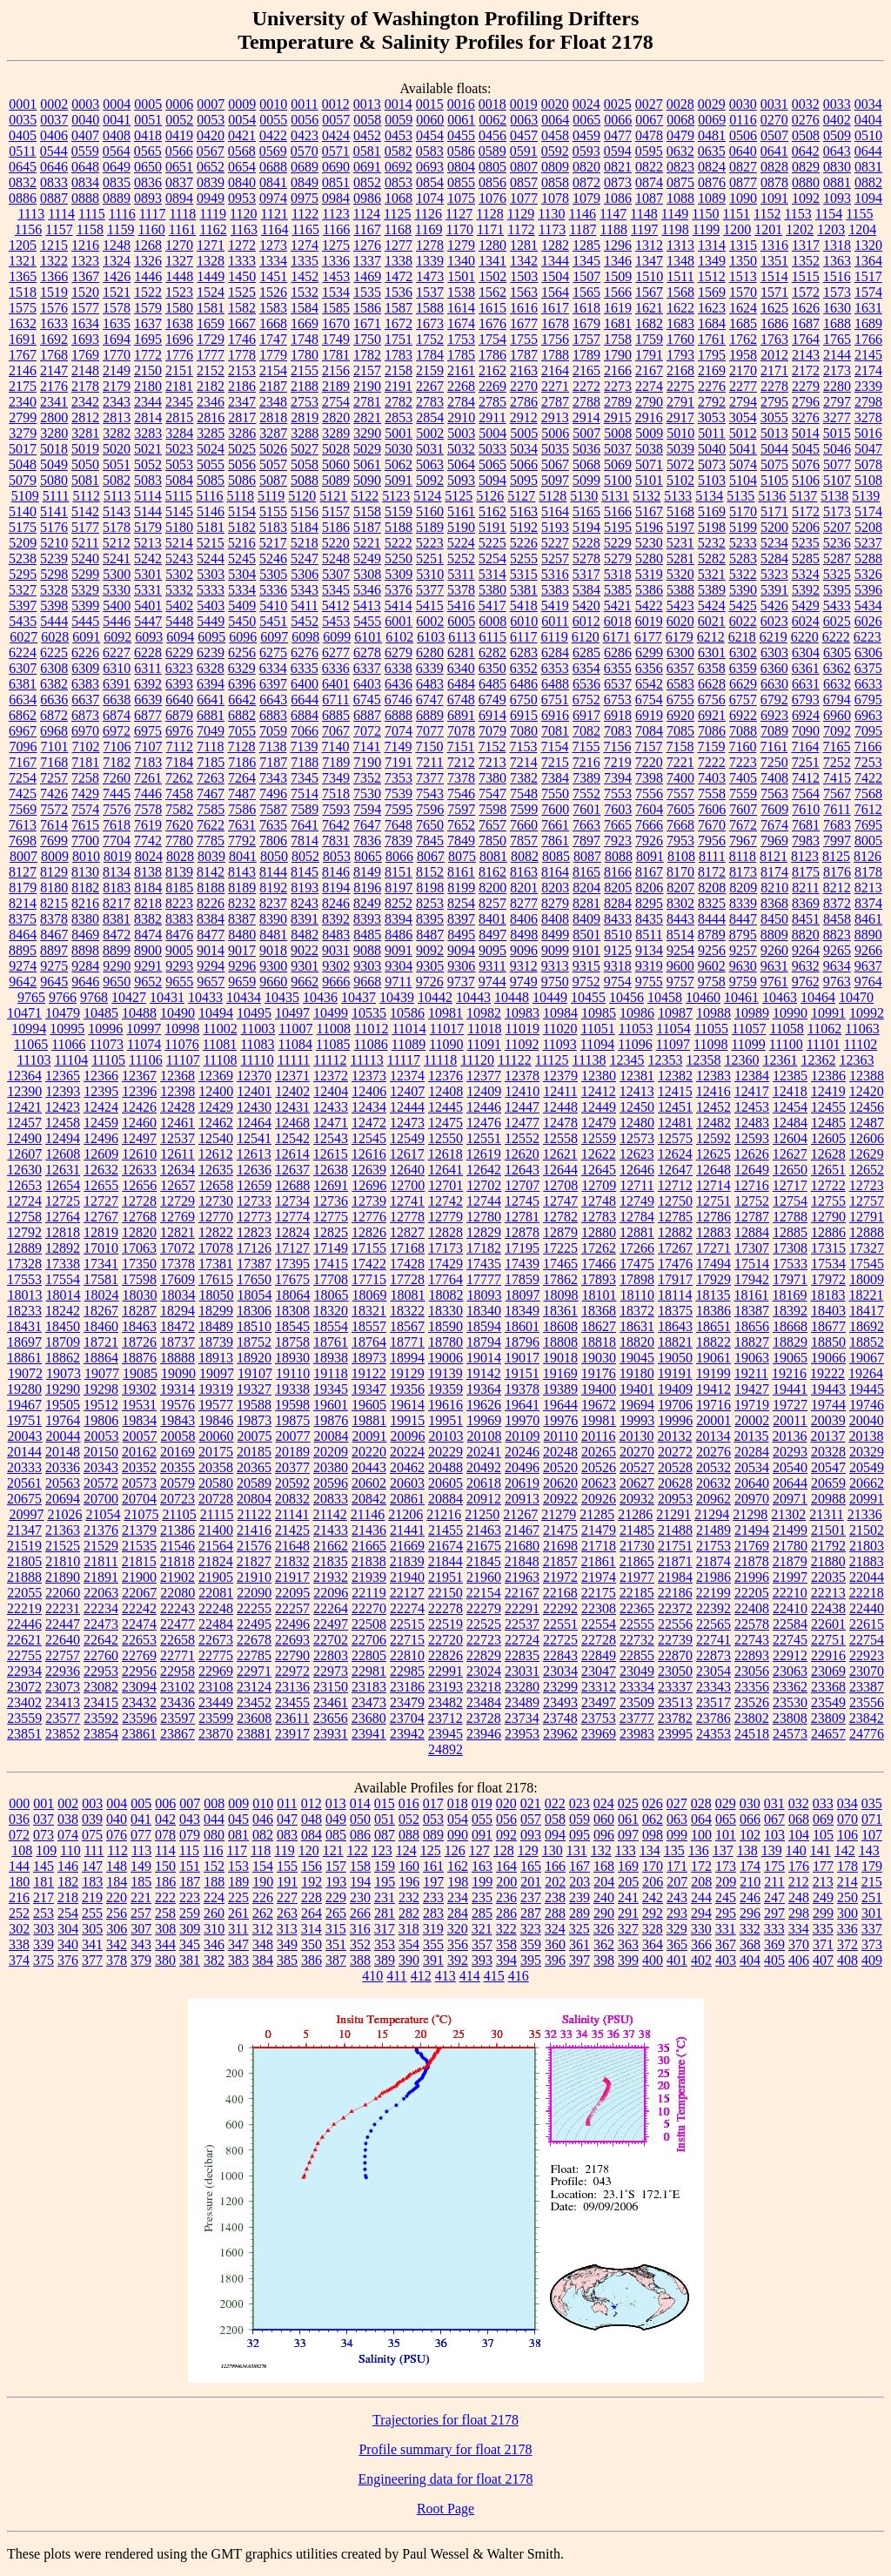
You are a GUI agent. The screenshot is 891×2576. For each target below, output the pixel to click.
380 (165, 1960)
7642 (336, 824)
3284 (179, 433)
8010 (86, 856)
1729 (210, 339)
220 (116, 1897)
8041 (243, 856)
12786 (713, 1216)
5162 (492, 511)
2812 (85, 417)
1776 (179, 354)
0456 (492, 135)
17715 (369, 1279)
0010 (273, 104)
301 (871, 1913)
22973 (330, 1671)
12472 (369, 1122)
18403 (828, 1310)
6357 (680, 668)
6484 (461, 683)
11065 (31, 1044)
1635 (117, 323)
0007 (210, 104)
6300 (680, 652)
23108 (215, 1686)
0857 (524, 182)
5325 (837, 574)
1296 (618, 245)
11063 (862, 1028)
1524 (210, 292)
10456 (626, 997)
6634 (23, 699)
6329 (242, 668)
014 (360, 1803)
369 (774, 1944)
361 (579, 1944)
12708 (560, 1185)
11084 (295, 1044)
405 (774, 1960)
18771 (407, 1342)
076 (116, 1834)
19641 (522, 1404)
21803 (866, 1545)
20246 (522, 1451)
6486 (524, 683)
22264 (330, 1608)
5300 (117, 574)
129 (528, 1850)
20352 (139, 1467)
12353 (664, 1060)
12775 (330, 1216)
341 (92, 1944)
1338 (398, 260)
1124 (366, 213)
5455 (367, 621)
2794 (743, 401)
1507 (586, 276)
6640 (179, 699)
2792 (712, 401)
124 (406, 1850)
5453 (336, 621)
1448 (179, 276)
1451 (273, 276)
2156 (336, 370)
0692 (398, 166)
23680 (369, 1718)
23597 (177, 1718)
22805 (369, 1655)
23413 (62, 1702)
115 (189, 1850)
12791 (866, 1216)
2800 (54, 417)
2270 (524, 386)
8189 (242, 887)
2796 (806, 401)
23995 (675, 1733)
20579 (177, 1483)
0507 (774, 135)
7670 (712, 824)
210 (750, 1881)
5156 (304, 511)
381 (189, 1960)
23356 (751, 1686)
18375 (675, 1310)
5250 (398, 558)
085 (335, 1834)
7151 (460, 746)
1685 (743, 323)
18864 (101, 1357)
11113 (367, 1060)
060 (603, 1819)
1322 (54, 260)
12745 (522, 1201)
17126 (254, 1248)
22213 (828, 1592)
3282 (117, 433)
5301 (148, 574)
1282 (555, 245)
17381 (215, 1263)
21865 (637, 1561)
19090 (178, 1373)
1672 (398, 323)
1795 (712, 354)
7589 (304, 809)
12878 (522, 1232)
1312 (649, 245)
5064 (461, 464)
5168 (680, 511)
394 (506, 1960)
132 (601, 1850)
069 (823, 1819)
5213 (148, 542)
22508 (369, 1624)
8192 (273, 887)
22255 (254, 1608)
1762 (743, 339)
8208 (712, 887)
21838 (369, 1561)
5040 (712, 448)
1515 (806, 276)
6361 (806, 668)
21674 (445, 1545)
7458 (179, 793)
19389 (560, 1389)
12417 (751, 1091)
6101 (368, 636)
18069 (369, 1295)
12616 (369, 1154)
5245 (242, 558)
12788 (790, 1216)
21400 (215, 1530)
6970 (85, 730)
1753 (461, 339)
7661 (555, 824)
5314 (492, 574)
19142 (483, 1373)
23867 (177, 1733)
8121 (773, 856)
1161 (182, 229)
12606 (866, 1138)
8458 (837, 918)
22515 (407, 1624)
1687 (806, 323)
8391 (304, 918)
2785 (492, 401)
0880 (806, 182)
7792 (242, 840)
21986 (713, 1577)
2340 (23, 401)
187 (189, 1881)
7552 (586, 793)
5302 (179, 574)
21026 (64, 1514)
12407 (407, 1091)
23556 (866, 1702)
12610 (139, 1154)
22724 (522, 1639)
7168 (54, 762)
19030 (598, 1357)
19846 (215, 1420)
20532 (713, 1467)
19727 (790, 1404)
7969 (774, 840)
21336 (864, 1514)
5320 (680, 574)
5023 (179, 448)
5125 (458, 495)
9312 (524, 965)
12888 (866, 1232)
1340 (461, 260)
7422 (868, 777)
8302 (680, 903)
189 (238, 1881)
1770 (117, 354)
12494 (62, 1138)
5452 (304, 621)
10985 (598, 1013)
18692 (866, 1326)
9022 (304, 950)
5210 (54, 542)
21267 (520, 1514)
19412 (713, 1389)
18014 (63, 1295)
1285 (586, 245)
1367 (85, 276)
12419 (828, 1091)
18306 (254, 1310)
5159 (398, 511)
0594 (618, 151)
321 (482, 1928)
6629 (743, 683)
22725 (560, 1639)
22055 (24, 1592)
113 (141, 1850)
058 (555, 1819)
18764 (369, 1342)
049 (335, 1819)
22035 (828, 1577)
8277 (524, 903)
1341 (492, 260)
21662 (330, 1545)
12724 (24, 1201)
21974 (598, 1577)
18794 (483, 1342)
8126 (867, 856)
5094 (492, 480)
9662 (304, 981)
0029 (712, 104)
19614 (407, 1404)
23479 (407, 1702)
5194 (586, 527)
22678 (254, 1639)
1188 (613, 229)
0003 (85, 104)
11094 (597, 1044)
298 (798, 1913)
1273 (273, 245)
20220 (369, 1451)
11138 (589, 1060)
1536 (398, 292)
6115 (492, 636)
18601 (522, 1326)
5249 (367, 558)
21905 (215, 1577)
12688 (292, 1185)
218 (67, 1897)
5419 (555, 605)
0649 (117, 166)
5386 (649, 589)
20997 (26, 1514)
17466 (598, 1263)
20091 (369, 1436)
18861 (24, 1357)
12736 (330, 1201)
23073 (62, 1686)
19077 (101, 1373)
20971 (790, 1498)
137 (723, 1850)
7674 (774, 824)
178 (847, 1866)
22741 (713, 1639)
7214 (524, 762)
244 (701, 1897)
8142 (210, 871)
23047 (598, 1671)
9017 (242, 950)
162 (457, 1866)
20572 (101, 1483)
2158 (398, 370)
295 (725, 1913)
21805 (24, 1561)
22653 (139, 1639)
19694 (637, 1404)
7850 (492, 840)
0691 (367, 166)
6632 (837, 683)
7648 (398, 824)
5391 (774, 589)
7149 (398, 746)
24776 (866, 1733)
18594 (483, 1326)
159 (384, 1866)
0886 (23, 198)
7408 (774, 777)
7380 (492, 777)
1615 (492, 307)
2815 (179, 417)
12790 (828, 1216)
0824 (712, 166)
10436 (320, 997)
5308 (367, 574)
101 (725, 1834)
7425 (23, 793)
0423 (304, 135)
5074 (743, 464)
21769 (751, 1545)
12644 (560, 1169)
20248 (560, 1451)
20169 (177, 1451)
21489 (713, 1530)
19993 (637, 1420)
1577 (85, 307)
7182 (117, 762)
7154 (554, 746)
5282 (712, 558)
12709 (598, 1185)
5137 (803, 495)
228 (311, 1897)
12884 (751, 1232)
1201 (768, 229)
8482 (304, 934)
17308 (790, 1248)
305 (92, 1928)
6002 (430, 621)
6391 (117, 683)
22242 (139, 1608)
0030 (743, 104)
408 (847, 1960)
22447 (62, 1624)
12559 (598, 1138)
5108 (868, 480)
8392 (336, 918)
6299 (649, 652)
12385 (790, 1075)
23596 (139, 1718)
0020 (555, 104)
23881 (254, 1733)
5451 (273, 621)
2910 (461, 417)
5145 (179, 511)
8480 (242, 934)
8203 (555, 887)
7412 (806, 777)
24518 (751, 1733)
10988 (713, 1013)
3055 (774, 417)
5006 (555, 433)
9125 (618, 950)
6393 (179, 683)
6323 (179, 668)
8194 (336, 887)
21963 (522, 1577)
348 (262, 1944)
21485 (637, 1530)
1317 (806, 245)
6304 (806, 652)
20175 (215, 1451)
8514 (680, 934)
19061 (713, 1357)
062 (652, 1819)
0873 (618, 182)
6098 (305, 636)
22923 (866, 1655)
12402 (292, 1091)
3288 (304, 433)
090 (457, 1834)
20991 (866, 1498)
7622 (210, 824)
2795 (774, 401)
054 (457, 1819)
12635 (215, 1169)
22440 (866, 1608)
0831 (868, 166)
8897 (54, 950)
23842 (866, 1718)
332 (750, 1928)
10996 (105, 1028)
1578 (117, 307)
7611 (836, 809)
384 (262, 1960)
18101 (599, 1295)
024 (603, 1803)
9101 (586, 950)
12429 (215, 1107)
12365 (62, 1075)
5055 (210, 464)
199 (482, 1881)
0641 (774, 151)
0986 (367, 198)
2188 (304, 386)
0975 (304, 198)
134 (650, 1850)
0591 (524, 151)
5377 (430, 589)
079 (189, 1834)
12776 (369, 1216)
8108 (681, 856)
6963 (868, 715)
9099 (555, 950)
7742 (148, 840)
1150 (705, 213)
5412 (336, 605)
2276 (712, 386)
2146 (23, 370)
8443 (680, 918)
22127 (407, 1592)
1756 (555, 339)
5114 (147, 495)
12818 (62, 1232)
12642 (483, 1169)
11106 (146, 1060)
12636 (254, 1169)
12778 (407, 1216)
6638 (117, 699)
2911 (492, 417)
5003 (461, 433)
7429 (85, 793)
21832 (292, 1561)
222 (165, 1897)
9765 (31, 997)
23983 (637, 1733)
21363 (62, 1530)
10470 (856, 997)
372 (847, 1944)
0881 (837, 182)
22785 (254, 1655)
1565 (586, 292)
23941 (369, 1733)
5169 (712, 511)
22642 (101, 1639)
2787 (555, 401)
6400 (304, 683)
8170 (680, 871)
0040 (85, 119)
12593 (751, 1138)
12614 (292, 1154)
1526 (273, 292)
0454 (430, 135)
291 (628, 1913)
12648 (713, 1169)
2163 (524, 370)
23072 (24, 1686)
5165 (586, 511)
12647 (675, 1169)
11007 (295, 1028)
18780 (445, 1342)
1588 (430, 307)
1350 (743, 260)
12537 (177, 1138)
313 (287, 1928)
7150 (429, 746)
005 (141, 1803)
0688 (273, 166)
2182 (210, 386)
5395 (837, 589)
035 (871, 1803)
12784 (637, 1216)
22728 (598, 1639)
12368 (177, 1075)
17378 (177, 1263)
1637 (148, 323)
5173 (837, 511)
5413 (367, 605)
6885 (336, 715)
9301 (304, 965)
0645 (23, 166)
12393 (62, 1091)
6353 (555, 668)
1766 (868, 339)
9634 (837, 965)
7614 (54, 824)
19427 (751, 1389)
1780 (304, 354)
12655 (101, 1185)
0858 (555, 182)
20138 (865, 1436)
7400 (680, 777)
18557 (369, 1326)
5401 (148, 605)
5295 (23, 574)
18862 (62, 1357)
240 (603, 1897)
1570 (743, 292)
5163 (524, 511)
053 (433, 1819)
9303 (367, 965)
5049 (54, 464)
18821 (675, 1342)
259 (189, 1913)
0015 (430, 104)
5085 (210, 480)
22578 (751, 1624)
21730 (637, 1545)
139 (771, 1850)
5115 (178, 495)
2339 (868, 386)
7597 (461, 809)
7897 (586, 840)
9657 (210, 981)
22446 (24, 1624)
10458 (664, 997)
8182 (85, 887)
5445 (85, 621)
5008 (618, 433)
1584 (304, 307)
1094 (868, 198)
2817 (242, 417)
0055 (273, 119)
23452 (254, 1702)
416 (518, 1975)
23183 (369, 1686)
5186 (336, 527)
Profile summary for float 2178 (445, 2449)
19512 (101, 1404)
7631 (242, 824)
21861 (598, 1561)
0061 (461, 119)
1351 (774, 260)
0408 (117, 135)
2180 (148, 386)
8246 (336, 903)
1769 (85, 354)
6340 (461, 668)
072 (19, 1834)
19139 (445, 1373)
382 (214, 1960)
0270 (774, 119)
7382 (524, 777)
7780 (179, 840)
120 (308, 1850)
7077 (430, 730)
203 (579, 1881)
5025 (242, 448)
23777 (637, 1718)
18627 (598, 1326)
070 (847, 1819)
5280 (649, 558)
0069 (712, 119)
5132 (646, 495)
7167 (23, 762)
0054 (242, 119)
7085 (680, 730)
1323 (85, 260)
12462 (215, 1122)
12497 (139, 1138)
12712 (675, 1185)
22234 (101, 1608)
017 (433, 1803)
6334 (273, 668)
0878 (774, 182)
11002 (220, 1028)
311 (238, 1928)
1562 (492, 292)
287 (530, 1913)
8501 (586, 934)
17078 (215, 1248)
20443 (369, 1467)
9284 (85, 965)
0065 (586, 119)
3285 (210, 433)
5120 (302, 495)
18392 (790, 1310)
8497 (492, 934)
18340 (483, 1310)
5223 (430, 542)
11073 (107, 1044)
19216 (789, 1373)
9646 (85, 981)
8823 (837, 934)
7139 (304, 746)
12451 (675, 1107)
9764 (868, 981)
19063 (751, 1357)
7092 (837, 730)
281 (384, 1913)
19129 (407, 1373)
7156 (617, 746)
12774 (292, 1216)
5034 (524, 448)
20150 (101, 1451)
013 (335, 1803)
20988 (828, 1498)
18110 (637, 1295)
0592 (555, 151)
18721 (101, 1342)
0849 (304, 182)
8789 (712, 934)
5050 (85, 464)
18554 (330, 1326)
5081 (85, 480)
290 (603, 1913)
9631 (774, 965)
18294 (177, 1310)
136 (698, 1850)
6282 (492, 652)
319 (433, 1928)
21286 (635, 1514)
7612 (868, 809)
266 (360, 1913)
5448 (179, 621)
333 (774, 1928)
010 (262, 1803)
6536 (586, 683)
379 (141, 1960)
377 (92, 1960)
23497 (598, 1702)
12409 (483, 1091)
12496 (101, 1138)
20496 (522, 1467)
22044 (866, 1577)
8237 (273, 903)
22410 (790, 1608)
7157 (648, 746)
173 (725, 1866)
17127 (292, 1248)
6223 (867, 636)
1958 (743, 354)
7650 (430, 824)
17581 (101, 1279)
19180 (637, 1373)
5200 (774, 527)
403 (725, 1960)
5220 (336, 542)
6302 (743, 652)
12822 (215, 1232)
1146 (582, 213)
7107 (149, 746)
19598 (292, 1404)
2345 (179, 401)
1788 (555, 354)
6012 (586, 621)
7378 (461, 777)
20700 (101, 1498)
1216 (85, 245)
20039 (828, 1420)
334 (798, 1928)
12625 (713, 1154)
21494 (751, 1530)
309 (189, 1928)
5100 (618, 480)
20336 (62, 1467)
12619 (483, 1154)
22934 (24, 1671)
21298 (750, 1514)
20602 (369, 1483)
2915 (618, 417)
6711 (335, 699)
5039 (680, 448)
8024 (149, 856)
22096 (330, 1592)
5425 (743, 605)
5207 (837, 527)
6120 (586, 636)
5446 (117, 621)
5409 (242, 605)
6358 (712, 668)
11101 (824, 1044)
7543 (430, 793)
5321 (712, 574)
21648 (292, 1545)
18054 (255, 1295)
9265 (837, 950)
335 (823, 1928)
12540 (215, 1138)
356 (457, 1944)
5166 (618, 511)
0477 (618, 135)
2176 (54, 386)
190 (262, 1881)
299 (823, 1913)
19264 (865, 1373)
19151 (522, 1373)
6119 (553, 636)
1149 (674, 213)
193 (335, 1881)
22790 (292, 1655)
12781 (522, 1216)
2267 (430, 386)
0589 (492, 151)
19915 (407, 1420)
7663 (586, 824)
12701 (445, 1185)
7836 (367, 840)
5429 (806, 605)
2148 (85, 370)
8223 (179, 903)
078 (165, 1834)
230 (360, 1897)
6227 (117, 652)
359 (530, 1944)
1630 (837, 307)
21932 (330, 1577)
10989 (751, 1013)
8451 (806, 918)
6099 (337, 636)
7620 (179, 824)
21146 (368, 1514)
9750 (555, 981)
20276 (713, 1451)
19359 (445, 1389)
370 (798, 1944)
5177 (85, 527)
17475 (637, 1263)
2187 (273, 386)
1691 (23, 339)
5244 (210, 558)
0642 (806, 151)
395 (530, 1960)
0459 (586, 135)
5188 (398, 527)
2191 (398, 386)
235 (482, 1897)
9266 (868, 950)
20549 (866, 1467)
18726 (139, 1342)
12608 (62, 1154)
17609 (177, 1279)
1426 (117, 276)
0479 (680, 135)
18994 (407, 1357)
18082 (446, 1295)
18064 (293, 1295)
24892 (445, 1749)
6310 (117, 668)
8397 (461, 918)
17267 (675, 1248)
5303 (210, 574)
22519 (445, 1624)
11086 (370, 1044)
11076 (181, 1044)
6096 (243, 636)
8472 (117, 934)
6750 (524, 699)
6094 (180, 636)
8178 (868, 871)
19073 (63, 1373)
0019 (524, 104)
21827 (254, 1561)
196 (409, 1881)
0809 (555, 166)
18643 (675, 1326)
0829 (806, 166)
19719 (751, 1404)
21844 (445, 1561)
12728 (139, 1201)
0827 (743, 166)
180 (19, 1881)
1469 (367, 276)
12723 (866, 1185)
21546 (177, 1545)
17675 (292, 1279)
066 (750, 1819)
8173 (743, 871)
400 (652, 1960)
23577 (62, 1718)
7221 (680, 762)
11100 (786, 1044)
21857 (560, 1561)
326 (603, 1928)
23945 (445, 1733)
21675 (483, 1545)
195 (384, 1881)
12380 (598, 1075)
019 (482, 1803)
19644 (560, 1404)
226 (262, 1897)
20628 (675, 1483)
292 (652, 1913)
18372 (637, 1310)
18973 (369, 1357)
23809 (828, 1718)
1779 (273, 354)
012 (311, 1803)
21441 (407, 1530)
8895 (23, 950)
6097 (274, 636)
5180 (179, 527)
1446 (148, 276)
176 (798, 1866)
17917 (675, 1279)
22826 (445, 1655)
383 (238, 1960)
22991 (445, 1671)
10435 (282, 997)
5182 (242, 527)
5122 (365, 495)
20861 (407, 1498)
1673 (430, 323)
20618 (483, 1483)
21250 (482, 1514)
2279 (806, 386)
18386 (713, 1310)
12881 (637, 1232)
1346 (618, 260)
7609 (774, 809)
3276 (806, 417)
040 (116, 1819)
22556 (675, 1624)
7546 (461, 793)
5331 (148, 589)
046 (262, 1819)
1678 (555, 323)
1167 (366, 229)
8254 (461, 903)
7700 (85, 840)
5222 (398, 542)
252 (19, 1913)
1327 (179, 260)
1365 (23, 276)
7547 (492, 793)
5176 (54, 527)
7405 (743, 777)
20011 (790, 1420)
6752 (586, 699)
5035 (555, 448)
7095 (868, 730)
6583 (680, 683)
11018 (484, 1028)
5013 (774, 433)
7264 (242, 777)
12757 (866, 1201)
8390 (273, 918)
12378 (522, 1075)
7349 (336, 777)
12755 (828, 1201)
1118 (182, 213)
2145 (868, 354)
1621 (649, 307)
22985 (407, 1671)
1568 (680, 292)
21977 (637, 1577)
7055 (242, 730)
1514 (774, 276)
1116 (122, 213)
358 (506, 1944)
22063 (101, 1592)
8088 (619, 856)
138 (747, 1850)
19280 (24, 1389)
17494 (713, 1263)
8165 (586, 871)
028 (701, 1803)
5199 (743, 527)
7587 (273, 809)
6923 (774, 715)
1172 (520, 229)
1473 (430, 276)
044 (214, 1819)
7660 (524, 824)
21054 (102, 1514)
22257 (292, 1608)
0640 (743, 151)
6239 (210, 652)
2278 (774, 386)
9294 (210, 965)
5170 (743, 511)
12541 (254, 1138)
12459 (101, 1122)
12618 (445, 1154)
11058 (786, 1028)
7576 (117, 809)
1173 (552, 229)
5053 (179, 464)
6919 (649, 715)
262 (262, 1913)
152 (214, 1866)
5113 (117, 495)
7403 (712, 777)
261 (238, 1913)
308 (165, 1928)
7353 (398, 777)
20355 (177, 1467)
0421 (242, 135)
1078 (555, 198)
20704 (139, 1498)
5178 (117, 527)
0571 (336, 151)
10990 (790, 1013)
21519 (24, 1545)
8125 (836, 856)
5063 (430, 464)
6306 (868, 652)
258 (165, 1913)
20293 (790, 1451)
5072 (680, 464)
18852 (866, 1342)
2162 (492, 370)
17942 (751, 1279)
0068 (680, 119)
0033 (837, 104)
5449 (210, 621)
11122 (515, 1060)
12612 (215, 1154)
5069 (618, 464)
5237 (868, 542)
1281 (524, 245)
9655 (179, 981)
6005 (461, 621)
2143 (806, 354)
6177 (648, 636)
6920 (680, 715)
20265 (598, 1451)
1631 (868, 307)
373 (871, 1944)
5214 (179, 542)
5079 (23, 480)
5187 (367, 527)
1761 (712, 339)
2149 (117, 370)
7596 (430, 809)
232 (409, 1897)
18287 (139, 1310)
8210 (774, 887)
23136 (292, 1686)
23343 (713, 1686)
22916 (828, 1655)
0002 (54, 104)
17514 (751, 1263)
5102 (680, 480)
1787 (524, 354)
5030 (398, 448)
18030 (140, 1295)
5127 (521, 495)
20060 (216, 1436)
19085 (140, 1373)
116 (213, 1850)
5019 (85, 448)
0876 (712, 182)
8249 (367, 903)
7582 (179, 809)
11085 (333, 1044)
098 (652, 1834)
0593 (586, 151)
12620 (522, 1154)
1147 (613, 213)
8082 (525, 856)
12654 (62, 1185)
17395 (292, 1263)
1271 (210, 245)
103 (774, 1834)
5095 (524, 480)
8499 (555, 934)
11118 (440, 1060)
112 (117, 1850)
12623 (637, 1154)
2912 (524, 417)
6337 (367, 668)
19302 (139, 1389)
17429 (445, 1263)
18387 (751, 1310)
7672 (743, 824)
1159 (120, 229)
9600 (680, 965)
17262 (598, 1248)
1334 (273, 260)
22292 (560, 1608)
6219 (773, 636)
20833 (330, 1498)
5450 (242, 621)
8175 (806, 871)
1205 (23, 245)
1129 (520, 213)
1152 (767, 213)
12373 (369, 1075)
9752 (586, 981)
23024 (483, 1671)
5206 (806, 527)
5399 (85, 605)
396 (555, 1960)
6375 (868, 668)
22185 (637, 1592)
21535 (139, 1545)
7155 (586, 746)
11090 (446, 1044)
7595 (398, 809)
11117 (403, 1060)
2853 (398, 417)
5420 (586, 605)
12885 (790, 1232)
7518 (336, 793)
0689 (304, 166)
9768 (94, 997)
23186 (407, 1686)
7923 (618, 840)
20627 (637, 1483)
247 (774, 1897)
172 (701, 1866)
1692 (54, 339)
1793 (680, 354)
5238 (23, 558)
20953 (675, 1498)
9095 (492, 950)
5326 (868, 574)
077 (141, 1834)
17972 (828, 1279)
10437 (358, 997)
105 (823, 1834)
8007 (23, 856)
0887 (54, 198)
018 (457, 1803)
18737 (177, 1342)
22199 (713, 1592)
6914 (492, 715)
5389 (712, 589)
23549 (828, 1702)
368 (750, 1944)
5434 (868, 605)
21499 (790, 1530)
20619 (522, 1483)
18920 (254, 1357)
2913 (555, 417)
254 (67, 1913)
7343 (273, 777)
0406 (54, 135)
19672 (598, 1404)
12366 (101, 1075)
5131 (615, 495)
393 (482, 1960)
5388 (680, 589)
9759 (743, 981)
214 (847, 1881)
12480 (637, 1122)
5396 (868, 589)
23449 (215, 1702)
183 (92, 1881)
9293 (179, 965)
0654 (242, 166)
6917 (586, 715)
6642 (242, 699)
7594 (367, 809)
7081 (555, 730)
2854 (430, 417)
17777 (483, 1279)
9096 (524, 950)
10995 (67, 1028)
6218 (742, 636)
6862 (23, 715)
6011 (554, 621)
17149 (330, 1248)
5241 (117, 558)
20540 (790, 1467)
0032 (806, 104)
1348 (680, 260)
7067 (336, 730)
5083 (148, 480)
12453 (751, 1107)
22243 (177, 1608)
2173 (837, 370)
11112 (329, 1060)
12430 (254, 1107)
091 (482, 1834)
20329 (866, 1451)
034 (847, 1803)
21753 (713, 1545)
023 (579, 1803)
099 (677, 1834)
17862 (560, 1279)
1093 (837, 198)
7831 (336, 840)
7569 (23, 809)
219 (92, 1897)
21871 (675, 1561)
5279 (618, 558)
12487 (866, 1122)
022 (555, 1803)
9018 (273, 950)
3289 (336, 433)
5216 (242, 542)
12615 (330, 1154)
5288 (868, 558)
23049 (637, 1671)
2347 (242, 401)
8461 (868, 918)
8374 (868, 903)
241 (628, 1897)
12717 (790, 1185)
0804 (461, 166)
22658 (177, 1639)
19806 (101, 1420)
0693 (430, 166)
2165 (586, 370)
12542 (292, 1138)
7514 (304, 793)
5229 (618, 542)
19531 (139, 1404)
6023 (774, 621)
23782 (675, 1718)
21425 (292, 1530)
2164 (555, 370)
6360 (774, 668)
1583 (273, 307)
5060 (336, 464)
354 (409, 1944)
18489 (215, 1326)
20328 (828, 1451)
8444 (712, 918)
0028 (680, 104)
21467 (522, 1530)
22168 (560, 1592)
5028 (336, 448)
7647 (367, 824)
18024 (101, 1295)
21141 (292, 1514)
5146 (210, 511)
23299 (560, 1686)
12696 (369, 1185)
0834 (85, 182)
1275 (336, 245)
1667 (242, 323)
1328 (210, 260)
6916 (555, 715)
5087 (273, 480)
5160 (430, 511)
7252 (837, 762)
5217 (273, 542)
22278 (445, 1608)
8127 (23, 871)
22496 (292, 1624)
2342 (85, 401)
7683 (837, 824)
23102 (177, 1686)
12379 (560, 1075)
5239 (54, 558)
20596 (330, 1483)
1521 (117, 292)
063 (677, 1819)
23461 (330, 1702)
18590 (445, 1326)
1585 (336, 307)
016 (409, 1803)
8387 (242, 918)
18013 (25, 1295)
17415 (330, 1263)
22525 (483, 1624)
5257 (555, 558)
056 (506, 1819)
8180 (54, 887)
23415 (101, 1702)
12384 (751, 1075)
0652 (210, 166)
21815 (139, 1561)
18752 (254, 1342)
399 (628, 1960)
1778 (242, 354)
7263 (210, 777)
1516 (837, 276)
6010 (524, 621)
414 (469, 1975)
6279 (398, 652)
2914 (586, 417)
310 (214, 1928)
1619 (618, 307)
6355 (618, 668)
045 (238, 1819)
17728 (407, 1279)
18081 (408, 1295)
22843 (560, 1655)
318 (409, 1928)
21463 (483, 1530)
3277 (837, 417)
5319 (649, 574)
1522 (148, 292)
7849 (461, 840)
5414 (398, 605)
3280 (54, 433)
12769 (177, 1216)
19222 (827, 1373)
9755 (649, 981)
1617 (555, 307)
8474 (148, 934)
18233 (24, 1310)
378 (116, 1960)
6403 (367, 683)
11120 (477, 1060)
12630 (24, 1169)
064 (701, 1819)
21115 (217, 1514)
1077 (524, 198)
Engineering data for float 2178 (445, 2479)
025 (628, 1803)
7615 (85, 824)
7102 (86, 746)
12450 (637, 1107)
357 (482, 1944)
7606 (712, 809)
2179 (117, 386)
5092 (430, 480)
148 (116, 1866)
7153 (523, 746)
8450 (774, 918)
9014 (210, 950)
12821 (177, 1232)
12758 (24, 1216)
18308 (292, 1310)
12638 (330, 1169)
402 (701, 1960)
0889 (117, 198)
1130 (551, 213)
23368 (828, 1686)
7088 (743, 730)
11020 (560, 1028)
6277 (336, 652)
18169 (789, 1295)
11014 (408, 1028)
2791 (680, 401)
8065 (368, 856)
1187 (582, 229)
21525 (62, 1545)
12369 (215, 1075)
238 (555, 1897)
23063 (790, 1671)
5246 (273, 558)
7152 (492, 746)
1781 (336, 354)
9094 (461, 950)
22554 (598, 1624)
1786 (492, 354)
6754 (649, 699)
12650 (790, 1169)
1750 (367, 339)
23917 (292, 1733)
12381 (637, 1075)
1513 (743, 276)
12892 (62, 1248)
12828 (445, 1232)
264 (311, 1913)
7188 (304, 762)
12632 (101, 1169)
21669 (407, 1545)
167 (579, 1866)
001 (43, 1803)
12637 (292, 1169)
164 (506, 1866)
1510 (649, 276)
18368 (598, 1310)
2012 (774, 354)
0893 (148, 198)
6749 (492, 699)
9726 (430, 981)
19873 (254, 1420)
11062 (824, 1028)
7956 (712, 840)
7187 (273, 762)
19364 (483, 1389)
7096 (23, 746)
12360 (741, 1060)
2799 (23, 417)
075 (92, 1834)
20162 (139, 1451)
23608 (254, 1718)
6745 (367, 699)
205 (628, 1881)
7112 (179, 746)
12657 (177, 1185)
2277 (743, 386)
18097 (523, 1295)
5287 (837, 558)
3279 (23, 433)
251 (871, 1897)
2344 (148, 401)
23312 (598, 1686)
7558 (712, 793)
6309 (85, 668)
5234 (774, 542)
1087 (649, 198)
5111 (56, 495)
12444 (407, 1107)
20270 (637, 1451)
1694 (117, 339)
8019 (117, 856)
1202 (800, 229)
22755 (24, 1655)
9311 (492, 965)
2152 (210, 370)
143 (869, 1850)
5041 (743, 448)
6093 (149, 636)
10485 (101, 1013)
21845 (483, 1561)
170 (652, 1866)
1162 (212, 229)
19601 (330, 1404)
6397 (273, 683)
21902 (177, 1577)
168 (603, 1866)
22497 (330, 1624)
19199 (713, 1373)
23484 (483, 1702)
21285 (596, 1514)
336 (847, 1928)
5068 (586, 464)
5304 (242, 574)
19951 (445, 1420)
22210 (790, 1592)
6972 (117, 730)
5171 (774, 511)
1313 (680, 245)
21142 (329, 1514)
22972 (292, 1671)
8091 (650, 856)
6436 (398, 683)
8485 (367, 934)
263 (287, 1913)
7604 (649, 809)
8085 (556, 856)
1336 (336, 260)
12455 (828, 1107)
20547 (828, 1467)
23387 (866, 1686)
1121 (273, 213)
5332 (179, 589)
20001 (713, 1420)
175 (774, 1866)
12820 (139, 1232)
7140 (335, 746)
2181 (179, 386)
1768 (54, 354)
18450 (62, 1326)
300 (847, 1913)
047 (287, 1819)
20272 (675, 1451)
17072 (177, 1248)
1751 (398, 339)
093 (530, 1834)
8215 (54, 903)
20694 (62, 1498)
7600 (555, 809)
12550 (445, 1138)
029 (725, 1803)
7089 (774, 730)
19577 (215, 1404)
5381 (524, 589)
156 (311, 1866)
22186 (675, 1592)
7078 (461, 730)
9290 (117, 965)
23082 (101, 1686)
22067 (139, 1592)
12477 (522, 1122)
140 (796, 1850)
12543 (330, 1138)
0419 (179, 135)
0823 (680, 166)
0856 (492, 182)
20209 (330, 1451)
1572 (806, 292)
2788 (586, 401)
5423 (680, 605)
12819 (101, 1232)
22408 (751, 1608)
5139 (866, 495)
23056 (751, 1671)
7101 (55, 746)
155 (287, 1866)
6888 (398, 715)
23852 (62, 1733)
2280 (837, 386)
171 (677, 1866)
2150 (148, 370)
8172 (712, 871)
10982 (483, 1013)
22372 (675, 1608)
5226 (524, 542)
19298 (101, 1389)
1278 (430, 245)
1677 (524, 323)
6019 (649, 621)
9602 (712, 965)
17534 (828, 1263)
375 (43, 1960)
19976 (560, 1420)
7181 (85, 762)
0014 (398, 104)
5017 (23, 448)
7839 (398, 840)
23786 (713, 1718)
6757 (743, 699)
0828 (774, 166)
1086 (618, 198)
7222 (712, 762)
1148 (643, 213)
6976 (179, 730)
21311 (826, 1514)
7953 (680, 840)
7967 (743, 840)
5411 (304, 605)
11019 (522, 1028)
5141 (54, 511)
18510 (254, 1326)
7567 (837, 793)
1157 (58, 229)
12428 (177, 1107)
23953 (522, 1733)
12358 (703, 1060)
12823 (254, 1232)
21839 (407, 1561)
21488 (675, 1530)
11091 (484, 1044)
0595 (649, 151)
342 (116, 1944)
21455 (445, 1530)
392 (457, 1960)
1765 (837, 339)
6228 (148, 652)
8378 (54, 918)
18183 (827, 1295)
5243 (179, 558)
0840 (242, 182)
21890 (62, 1577)
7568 (868, 793)
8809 (774, 934)
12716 (751, 1185)
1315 (743, 245)
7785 (210, 840)
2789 (618, 401)
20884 (445, 1498)
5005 (524, 433)
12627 (790, 1154)
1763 (774, 339)
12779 (445, 1216)
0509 (837, 135)
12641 (445, 1169)
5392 (806, 589)
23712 (445, 1718)
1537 (430, 292)
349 (287, 1944)
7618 (117, 824)
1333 (242, 260)
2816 (210, 417)
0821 (618, 166)
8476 (179, 934)
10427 (128, 997)
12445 (445, 1107)
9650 (117, 981)
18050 (216, 1295)
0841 (273, 182)
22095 (292, 1592)
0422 (273, 135)
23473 (369, 1702)
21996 (751, 1577)
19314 (177, 1389)
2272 (586, 386)
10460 (703, 997)
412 (421, 1975)
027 (677, 1803)
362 (603, 1944)
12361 (779, 1060)
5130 (584, 495)
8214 (23, 903)
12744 (483, 1201)
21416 (254, 1530)
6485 (492, 683)
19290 (62, 1389)
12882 (675, 1232)
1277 (398, 245)
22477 (177, 1624)
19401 (637, 1389)
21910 (254, 1577)
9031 (336, 950)
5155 (273, 511)
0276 (806, 119)
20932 (637, 1498)
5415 (430, 605)
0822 (649, 166)
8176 (837, 871)
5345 (336, 589)
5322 (743, 574)
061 (628, 1819)
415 (494, 1975)
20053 (101, 1436)
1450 (242, 276)
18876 (139, 1357)
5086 (242, 480)
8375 (23, 918)
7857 (524, 840)
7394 (618, 777)
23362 (790, 1686)
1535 (367, 292)
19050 (675, 1357)
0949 (210, 198)
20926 (598, 1498)
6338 (398, 668)
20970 (751, 1498)
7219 (618, 762)
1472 (398, 276)
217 (43, 1897)
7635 (273, 824)
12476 (483, 1122)
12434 (369, 1107)
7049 (210, 730)
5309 (398, 574)
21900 (139, 1577)
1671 (367, 323)
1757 (586, 339)
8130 (85, 871)
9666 (336, 981)
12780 (483, 1216)
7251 (806, 762)
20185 (254, 1451)
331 (725, 1928)
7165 (836, 746)
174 (750, 1866)
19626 (483, 1404)
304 (67, 1928)
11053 (636, 1028)
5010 (680, 433)
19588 (254, 1404)
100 (701, 1834)
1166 (336, 229)
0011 (304, 104)
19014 (483, 1357)
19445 (866, 1389)
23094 (139, 1686)
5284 (774, 558)
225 (238, 1897)
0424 (336, 135)
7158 (679, 746)
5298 (54, 574)
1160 (150, 229)
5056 (242, 464)
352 (360, 1944)
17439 (522, 1263)
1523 (179, 292)
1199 (706, 229)
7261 (148, 777)
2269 (492, 386)
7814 (304, 840)
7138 (272, 746)
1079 (586, 198)
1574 (868, 292)
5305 (273, 574)
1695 (148, 339)
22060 (62, 1592)
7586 (242, 809)
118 (261, 1850)
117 (237, 1850)
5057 (273, 464)
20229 (445, 1451)
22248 (215, 1608)
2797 (837, 401)
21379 (139, 1530)
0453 (398, 135)
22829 (483, 1655)
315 (335, 1928)
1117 (152, 213)
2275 (680, 386)
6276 (304, 652)
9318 (618, 965)
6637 (85, 699)
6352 (524, 668)
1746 (242, 339)
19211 (751, 1373)
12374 (407, 1075)
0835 (117, 182)
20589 (254, 1483)
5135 (740, 495)
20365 (254, 1467)
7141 (366, 746)
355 (433, 1944)
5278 (586, 558)
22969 (215, 1671)
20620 (560, 1483)
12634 (177, 1169)
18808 (560, 1342)
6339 (430, 668)
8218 (148, 903)
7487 (242, 793)
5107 (837, 480)
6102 (399, 636)
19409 (675, 1389)
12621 (560, 1154)
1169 (428, 229)
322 (506, 1928)
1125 (397, 213)
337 (871, 1928)
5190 (461, 527)
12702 (483, 1185)
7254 (23, 777)
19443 (828, 1389)
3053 (712, 417)
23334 (637, 1686)
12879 (560, 1232)
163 (482, 1866)
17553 (24, 1279)
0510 (868, 135)
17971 (790, 1279)
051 (384, 1819)
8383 (179, 918)
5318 (618, 574)
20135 (751, 1436)
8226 (210, 903)
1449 (210, 276)
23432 (139, 1702)
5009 (649, 433)
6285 (586, 652)
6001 (398, 621)
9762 (806, 981)
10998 (181, 1028)
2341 (54, 401)
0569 (273, 151)
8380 (85, 918)
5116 (209, 495)
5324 (806, 574)
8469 (85, 934)
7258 (85, 777)
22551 (560, 1624)
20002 (751, 1420)
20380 (330, 1467)
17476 (675, 1263)
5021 (148, 448)
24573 (790, 1733)
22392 (713, 1608)
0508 (806, 135)
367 (725, 1944)
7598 (492, 809)
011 (287, 1803)
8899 (117, 950)
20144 (24, 1451)
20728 (215, 1498)
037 (43, 1819)
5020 (117, 448)
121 (333, 1850)
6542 (649, 683)
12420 (866, 1091)
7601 (586, 809)
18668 (790, 1326)
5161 (461, 511)
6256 (242, 652)
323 (530, 1928)
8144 (273, 871)
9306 (461, 965)
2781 (367, 401)
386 (311, 1960)
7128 (241, 746)
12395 (101, 1091)
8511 (648, 934)
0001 (23, 104)
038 (67, 1819)
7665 (618, 824)
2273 (618, 386)
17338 (62, 1263)
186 (165, 1881)
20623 (598, 1483)
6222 (836, 636)
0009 (242, 104)
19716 (713, 1404)
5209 (23, 542)
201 (530, 1881)
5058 (304, 464)
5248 (336, 558)
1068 (398, 198)
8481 (273, 934)
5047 (868, 448)
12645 (598, 1169)
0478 (649, 135)
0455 (461, 135)
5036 (586, 448)
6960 (837, 715)
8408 (555, 918)
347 (238, 1944)
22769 (139, 1655)
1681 (618, 323)
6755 (680, 699)
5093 (461, 480)
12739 (369, 1201)
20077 (293, 1436)
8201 (524, 887)
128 (503, 1850)
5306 (304, 574)
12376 (445, 1075)
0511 (22, 151)
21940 (407, 1577)
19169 (560, 1373)
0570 (304, 151)
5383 (555, 589)
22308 (598, 1608)
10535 (369, 1013)
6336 (336, 668)
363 (628, 1944)
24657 (828, 1733)
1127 (459, 213)
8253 (430, 903)
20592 (292, 1483)
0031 (774, 104)
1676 (492, 323)
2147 (54, 370)
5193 (555, 527)
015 (384, 1803)
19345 (330, 1389)
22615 (866, 1624)
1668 (273, 323)
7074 (398, 730)
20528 (675, 1467)
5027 (304, 448)
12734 (292, 1201)
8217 (117, 903)
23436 (177, 1702)
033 (823, 1803)
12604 (790, 1138)
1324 (117, 260)
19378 (522, 1389)
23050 (675, 1671)
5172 (806, 511)
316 (360, 1928)
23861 (139, 1733)
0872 (586, 182)
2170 (743, 370)
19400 (598, 1389)
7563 (774, 793)
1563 (524, 292)
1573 (837, 292)
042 (165, 1819)
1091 (774, 198)
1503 (524, 276)
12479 (598, 1122)
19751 (24, 1420)
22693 (292, 1639)
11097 (673, 1044)
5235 (806, 542)
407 (823, 1960)
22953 (101, 1671)
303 (43, 1928)
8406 (524, 918)
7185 (210, 762)
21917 (292, 1577)
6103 (431, 636)
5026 (273, 448)
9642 (23, 981)
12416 (713, 1091)
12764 (62, 1216)
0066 (618, 119)
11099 (748, 1044)
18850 (828, 1342)
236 (506, 1897)
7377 (430, 777)
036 (19, 1819)
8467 (54, 934)
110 (70, 1850)
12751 (713, 1201)
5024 (210, 448)
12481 (675, 1122)
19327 (254, 1389)
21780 (790, 1545)
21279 (558, 1514)
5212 (117, 542)
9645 (54, 981)
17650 (254, 1279)
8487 (430, 934)
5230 (649, 542)
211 (774, 1881)
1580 (179, 307)
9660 (273, 981)
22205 (751, 1592)
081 (238, 1834)
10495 (254, 1013)
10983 (522, 1013)
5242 (148, 558)
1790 (618, 354)
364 (652, 1944)
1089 (712, 198)
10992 (866, 1013)
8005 (868, 840)
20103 (446, 1436)
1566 (618, 292)
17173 (445, 1248)
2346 (210, 401)
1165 (304, 229)
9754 (618, 981)
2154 (273, 370)
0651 (179, 166)
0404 (868, 119)
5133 (678, 495)
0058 (367, 119)
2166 (618, 370)
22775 (215, 1655)
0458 (555, 135)
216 (19, 1897)
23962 (560, 1733)
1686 (774, 323)
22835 (522, 1655)
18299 (215, 1310)
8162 (492, 871)
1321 (23, 260)
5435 (23, 621)
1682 (649, 323)
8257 (492, 903)
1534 (336, 292)
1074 (430, 198)
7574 (85, 809)
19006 (445, 1357)
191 (287, 1881)
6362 (837, 668)
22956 (139, 1671)
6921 (712, 715)
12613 (254, 1154)
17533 (790, 1263)
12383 (713, 1075)
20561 (24, 1483)
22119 (368, 1592)
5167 (649, 511)
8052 (305, 856)
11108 (221, 1060)
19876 (330, 1420)
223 (189, 1897)
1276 (367, 245)
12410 (522, 1091)
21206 (405, 1514)
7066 (304, 730)
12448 (560, 1107)
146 (67, 1866)
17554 (62, 1279)
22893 (751, 1655)
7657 (492, 824)
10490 (177, 1013)
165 (530, 1866)
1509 (618, 276)
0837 (179, 182)
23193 (445, 1686)
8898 (85, 950)
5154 (242, 511)
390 (409, 1960)
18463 (139, 1326)
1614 (461, 307)
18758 (292, 1342)
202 (555, 1881)
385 (287, 1960)
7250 (774, 762)
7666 (649, 824)
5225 (492, 542)
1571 (774, 292)
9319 (649, 965)
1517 (868, 276)
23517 (713, 1702)
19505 (62, 1404)
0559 (85, 151)
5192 (524, 527)
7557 (680, 793)
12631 (62, 1169)
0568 (242, 151)
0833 (54, 182)
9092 (430, 950)
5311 (460, 574)
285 (482, 1913)
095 (579, 1834)
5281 (680, 558)
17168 (407, 1248)
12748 (598, 1201)
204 (603, 1881)
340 (67, 1944)
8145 (304, 871)
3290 (367, 433)
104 (798, 1834)
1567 (649, 292)
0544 (54, 151)
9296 (242, 965)
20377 (292, 1467)
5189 (430, 527)
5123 (396, 495)
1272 (242, 245)
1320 (868, 245)
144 (19, 1866)
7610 (806, 809)
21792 (828, 1545)
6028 (55, 636)
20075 (255, 1436)
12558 (560, 1138)
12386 (828, 1075)
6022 (743, 621)
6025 (837, 621)
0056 (304, 119)
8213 (868, 887)
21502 (866, 1530)
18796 (522, 1342)
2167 (649, 370)
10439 (396, 997)
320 (457, 1928)
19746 (866, 1404)
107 (871, 1834)
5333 (210, 589)
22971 (254, 1671)
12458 (62, 1122)
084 (311, 1834)
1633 (54, 323)
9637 (868, 965)
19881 (369, 1420)
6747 (430, 699)
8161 (461, 871)
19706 (675, 1404)
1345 (586, 260)
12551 (483, 1138)
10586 (407, 1013)
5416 (461, 605)
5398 (54, 605)
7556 (649, 793)
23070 (866, 1671)
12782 (560, 1216)
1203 (831, 229)
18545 (292, 1326)
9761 (774, 981)
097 (628, 1834)
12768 (139, 1216)
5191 (492, 527)
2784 (461, 401)
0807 (524, 166)
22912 (790, 1655)
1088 (680, 198)
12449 (598, 1107)
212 (798, 1881)
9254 (680, 950)
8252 (398, 903)
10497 (292, 1013)
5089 (336, 480)
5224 (461, 542)
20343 (101, 1467)
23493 (560, 1702)
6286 (618, 652)
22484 (215, 1624)
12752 (751, 1201)
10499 (330, 1013)
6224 (23, 652)
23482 (445, 1702)
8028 (180, 856)
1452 (304, 276)
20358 (215, 1467)
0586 (461, 151)
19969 (483, 1420)
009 (238, 1803)
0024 (586, 104)
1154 (828, 213)
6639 (148, 699)
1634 (85, 323)
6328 (210, 668)
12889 (24, 1248)
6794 (837, 699)
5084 (179, 480)
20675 (24, 1498)
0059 (398, 119)
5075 (774, 464)
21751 (675, 1545)
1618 (586, 307)
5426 (774, 605)
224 (214, 1897)
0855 (461, 182)
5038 (649, 448)
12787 (751, 1216)
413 (445, 1975)
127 (479, 1850)
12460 (139, 1122)
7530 (367, 793)
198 (457, 1881)
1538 (461, 292)
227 (287, 1897)
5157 (336, 511)
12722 (828, 1185)
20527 (637, 1467)
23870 (215, 1733)
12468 (292, 1122)
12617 (407, 1154)
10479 (62, 1013)
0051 (148, 119)
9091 (398, 950)
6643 (273, 699)
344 (165, 1944)
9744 (492, 981)
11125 (552, 1060)
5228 (586, 542)
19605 (369, 1404)
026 (652, 1803)
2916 (649, 417)
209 (725, 1881)
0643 (837, 151)
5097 (555, 480)
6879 (179, 715)
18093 (484, 1295)
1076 (492, 198)
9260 (774, 950)
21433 (330, 1530)
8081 (493, 856)
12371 (292, 1075)
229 (335, 1897)
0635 (712, 151)
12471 (330, 1122)
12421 (24, 1107)
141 (820, 1850)
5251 (430, 558)
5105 (774, 480)
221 (141, 1897)
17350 (139, 1263)
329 (677, 1928)
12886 (828, 1232)
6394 (210, 683)
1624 (743, 307)
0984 (336, 198)
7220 (649, 762)
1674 (461, 323)
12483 (751, 1122)
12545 (369, 1138)
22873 (713, 1655)
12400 (215, 1091)
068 (798, 1819)
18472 (177, 1326)
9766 (63, 997)
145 (43, 1866)
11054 (673, 1028)
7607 (743, 809)
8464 (23, 934)
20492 (483, 1467)
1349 (712, 260)
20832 (292, 1498)
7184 (179, 762)
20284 (751, 1451)
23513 (675, 1702)
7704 (117, 840)
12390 (24, 1091)
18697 (24, 1342)
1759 (649, 339)
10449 (550, 997)
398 (603, 1960)
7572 (54, 809)
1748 (304, 339)
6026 (868, 621)
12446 (483, 1107)
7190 (367, 762)
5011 (711, 433)
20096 (408, 1436)
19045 (637, 1357)
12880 (598, 1232)
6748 (461, 699)
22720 (445, 1639)
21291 (673, 1514)
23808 (790, 1718)
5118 (240, 495)
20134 (712, 1436)
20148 (62, 1451)
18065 (331, 1295)
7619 (148, 824)
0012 (336, 104)
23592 (101, 1718)
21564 (215, 1545)
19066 (828, 1357)
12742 (445, 1201)
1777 (210, 354)
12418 (790, 1091)
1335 (304, 260)
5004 (492, 433)
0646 (54, 166)
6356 (649, 668)
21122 (254, 1514)
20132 (674, 1436)
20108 (484, 1436)
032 (798, 1803)
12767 (101, 1216)
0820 (586, 166)
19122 (369, 1373)
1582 (242, 307)
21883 (866, 1561)
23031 (522, 1671)
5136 (772, 495)
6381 (23, 683)
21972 (560, 1577)
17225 (560, 1248)
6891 (461, 715)
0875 (680, 182)
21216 (443, 1514)
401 (677, 1960)
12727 (101, 1201)
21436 (369, 1530)
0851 (336, 182)
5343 (304, 589)
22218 (866, 1592)
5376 (398, 589)
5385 (618, 589)
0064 (555, 119)
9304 (398, 965)
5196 (649, 527)
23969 (598, 1733)
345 (189, 1944)
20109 (523, 1436)
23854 (101, 1733)
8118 (742, 856)
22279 (483, 1608)
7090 (806, 730)
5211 (84, 542)
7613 (23, 824)
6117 (523, 636)
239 (579, 1897)
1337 (367, 260)
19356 (407, 1389)
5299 (85, 574)
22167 (522, 1592)
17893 (598, 1279)
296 (750, 1913)
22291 (522, 1608)
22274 (407, 1608)
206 (652, 1881)
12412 (598, 1091)
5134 (709, 495)
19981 (598, 1420)
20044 (63, 1436)
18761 (330, 1342)
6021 (712, 621)
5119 (271, 495)
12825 (330, 1232)
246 (750, 1897)
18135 (712, 1295)
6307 (23, 668)
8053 (337, 856)
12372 (330, 1075)
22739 (675, 1639)
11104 (71, 1060)
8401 (492, 918)
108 (21, 1850)
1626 (806, 307)
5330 (117, 589)
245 (725, 1897)
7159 (711, 746)
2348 (273, 401)
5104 (743, 480)
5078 (868, 464)
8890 (868, 934)
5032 (461, 448)
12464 (254, 1122)
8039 (211, 856)
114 (165, 1850)
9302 (336, 965)
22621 (24, 1639)
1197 (644, 229)
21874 (713, 1561)
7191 (398, 762)
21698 (560, 1545)
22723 (483, 1639)
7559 (743, 793)
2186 (242, 386)
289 (579, 1913)
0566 (179, 151)
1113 (30, 213)
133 (625, 1850)
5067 (555, 464)
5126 (490, 495)
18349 (522, 1310)
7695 (868, 824)
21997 (790, 1577)
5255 (524, 558)
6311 (147, 668)
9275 (54, 965)
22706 (369, 1639)
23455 (292, 1702)
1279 (461, 245)
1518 (23, 292)
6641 (210, 699)
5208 (868, 527)
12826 (369, 1232)
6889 (430, 715)
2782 (398, 401)
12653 (24, 1185)
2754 (336, 401)
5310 (430, 574)
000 (19, 1803)
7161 (773, 746)
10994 (28, 1028)
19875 (292, 1420)
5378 (461, 589)
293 (677, 1913)
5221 (367, 542)
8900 (148, 950)
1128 (489, 213)
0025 (618, 104)
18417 (866, 1310)
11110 (256, 1060)
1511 (680, 276)
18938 (330, 1357)
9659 (242, 981)
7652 (461, 824)
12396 (139, 1091)
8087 (587, 856)
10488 (139, 1013)
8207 (680, 887)
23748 (560, 1718)
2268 (461, 386)
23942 (407, 1733)
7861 (555, 840)
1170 (459, 229)
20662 (866, 1483)
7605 (680, 809)
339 (43, 1944)
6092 (117, 636)
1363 (837, 260)
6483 (430, 683)
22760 (101, 1655)
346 (214, 1944)
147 (92, 1866)
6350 (492, 668)
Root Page (445, 2508)
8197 (398, 887)
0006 (179, 104)
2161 (461, 370)
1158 (90, 229)
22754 (866, 1639)
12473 (407, 1122)
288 (555, 1913)
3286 (242, 433)
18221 (865, 1295)
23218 (483, 1686)
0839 (210, 182)
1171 (490, 229)
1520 (85, 292)
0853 (398, 182)
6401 (336, 683)
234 (457, 1897)
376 (67, 1960)
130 (552, 1850)
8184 (148, 887)
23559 (24, 1718)
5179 (148, 527)
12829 (483, 1232)
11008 (334, 1028)
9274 (23, 965)
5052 (148, 464)
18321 (369, 1310)
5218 (304, 542)
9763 (837, 981)
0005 (148, 104)
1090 (743, 198)
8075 (462, 856)
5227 (555, 542)
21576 (254, 1545)
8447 (743, 918)
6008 (492, 621)
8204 (586, 887)
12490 (24, 1138)
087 (384, 1834)
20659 (828, 1483)
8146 (336, 871)
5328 (54, 589)
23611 (292, 1718)
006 (165, 1803)
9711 (398, 981)
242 (652, 1897)
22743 (751, 1639)
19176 (598, 1373)
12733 (254, 1201)
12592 (713, 1138)
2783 (430, 401)
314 (311, 1928)
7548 (524, 793)
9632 (806, 965)
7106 (117, 746)
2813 (117, 417)
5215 (210, 542)
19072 (25, 1373)
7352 (367, 777)
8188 (210, 887)
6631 (806, 683)
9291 (148, 965)
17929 (713, 1279)
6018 (618, 621)
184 (116, 1881)
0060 (430, 119)
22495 (254, 1624)
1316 (774, 245)
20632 (713, 1483)
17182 (483, 1248)
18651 (713, 1326)
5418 (524, 605)
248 (798, 1897)
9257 (743, 950)
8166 (618, 871)
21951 (445, 1577)
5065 (492, 464)
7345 (304, 777)
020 (506, 1803)
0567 (210, 151)
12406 (369, 1091)
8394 (398, 918)
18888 (177, 1357)
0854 (430, 182)
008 (214, 1803)
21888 (24, 1577)
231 (384, 1897)
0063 (524, 119)
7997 (837, 840)
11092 (522, 1044)
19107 (255, 1373)
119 (284, 1850)
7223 (743, 762)
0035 (23, 119)
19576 (177, 1404)
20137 (827, 1436)
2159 (430, 370)
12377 (483, 1075)
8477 (210, 934)
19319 (215, 1389)
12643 (522, 1169)
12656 (139, 1185)
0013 (367, 104)
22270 (369, 1608)
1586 (367, 307)
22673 (215, 1639)
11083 (257, 1044)
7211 (429, 762)
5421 (618, 605)
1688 (837, 323)
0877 (743, 182)
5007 (586, 433)
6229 (179, 652)
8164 (555, 871)
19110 (293, 1373)
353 (384, 1944)
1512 (712, 276)
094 (555, 1834)
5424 (712, 605)
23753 (598, 1718)
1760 (680, 339)
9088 (367, 950)
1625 (774, 307)
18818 (598, 1342)
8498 (524, 934)
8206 (649, 887)
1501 (461, 276)
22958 (177, 1671)
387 (335, 1960)
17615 (215, 1279)
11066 (68, 1044)
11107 (183, 1060)
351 (335, 1944)
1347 (649, 260)
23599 (215, 1718)
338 (19, 1944)
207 (677, 1881)
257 (141, 1913)
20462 (407, 1467)
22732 (637, 1639)
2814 (148, 417)
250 (847, 1897)
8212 (837, 887)
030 (750, 1803)
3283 (148, 433)
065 (725, 1819)
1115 (91, 213)
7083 (618, 730)
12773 (254, 1216)
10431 (167, 997)
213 (823, 1881)
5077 (837, 464)
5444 (54, 621)
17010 (101, 1248)
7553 (618, 793)
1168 (398, 229)
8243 (304, 903)
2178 (85, 386)
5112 (85, 495)
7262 (179, 777)
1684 (712, 323)
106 (847, 1834)
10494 (215, 1013)
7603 (618, 809)
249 (823, 1897)
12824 (292, 1232)
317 (384, 1928)
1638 (179, 323)
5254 (492, 558)
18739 (215, 1342)
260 (214, 1913)
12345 (626, 1060)
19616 (445, 1404)
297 (774, 1913)
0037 (54, 119)
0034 (868, 104)
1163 (244, 229)
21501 (828, 1530)
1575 (23, 307)
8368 (774, 903)
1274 (304, 245)
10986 (637, 1013)
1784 (430, 354)
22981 (369, 1671)
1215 (54, 245)
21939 (369, 1577)
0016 (461, 104)
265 (335, 1913)
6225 (54, 652)
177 (823, 1866)
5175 (23, 527)
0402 (837, 119)
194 (360, 1881)
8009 (55, 856)
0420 (210, 135)
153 (238, 1866)
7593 (336, 809)
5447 (148, 621)
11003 (258, 1028)
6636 (54, 699)
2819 (304, 417)
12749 (637, 1201)
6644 (304, 699)
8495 (461, 934)
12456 (866, 1107)
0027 (649, 104)
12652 (866, 1169)
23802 (751, 1718)
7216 (586, 762)
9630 (743, 965)
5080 (54, 480)
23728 (483, 1718)
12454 (790, 1107)
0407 (85, 135)
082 (262, 1834)
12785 (675, 1216)
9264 (806, 950)
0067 (649, 119)
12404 (330, 1091)
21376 (101, 1530)
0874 (649, 182)
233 (433, 1897)
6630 (774, 683)
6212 (711, 636)
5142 (85, 511)
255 (92, 1913)
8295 (649, 903)
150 (165, 1866)
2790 (649, 401)
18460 (101, 1326)
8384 (210, 918)
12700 (407, 1185)
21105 (179, 1514)
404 (750, 1960)
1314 (712, 245)
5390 (743, 589)
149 (141, 1866)
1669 (304, 323)
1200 (737, 229)
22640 (62, 1639)
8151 (398, 871)
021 (530, 1803)
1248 (117, 245)
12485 (828, 1122)
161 (433, 1866)
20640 (751, 1483)
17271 (713, 1248)
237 (530, 1897)
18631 (637, 1326)
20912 (483, 1498)
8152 (430, 871)
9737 (461, 981)
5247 (304, 558)
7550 (555, 793)
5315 (524, 574)
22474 (139, 1624)
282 (409, 1913)
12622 (598, 1154)
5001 (398, 433)
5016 (868, 433)
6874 (117, 715)
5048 (23, 464)
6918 (618, 715)
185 (141, 1881)
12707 (522, 1185)
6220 (805, 636)
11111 (294, 1060)
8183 (117, 887)
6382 (54, 683)
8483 (336, 934)
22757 (62, 1655)
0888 (85, 198)
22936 (62, 1671)
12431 (292, 1107)
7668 (680, 824)
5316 (555, 574)
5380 (492, 589)
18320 (330, 1310)
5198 (712, 527)
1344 (555, 260)
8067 (431, 856)
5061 (367, 464)
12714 (713, 1185)
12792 (24, 1232)
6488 (555, 683)
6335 (304, 668)
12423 (62, 1107)
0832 (23, 182)
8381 (117, 918)
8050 (274, 856)
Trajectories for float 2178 (445, 2419)
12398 (177, 1091)
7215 (555, 762)
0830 (837, 166)
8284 (618, 903)
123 (382, 1850)
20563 (62, 1483)
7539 (398, 793)
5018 (54, 448)
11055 (711, 1028)
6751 (555, 699)
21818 (177, 1561)
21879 (790, 1561)
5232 (712, 542)
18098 (561, 1295)
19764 (62, 1420)
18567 (407, 1326)
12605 (828, 1138)
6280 (430, 652)
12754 (790, 1201)
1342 (524, 260)
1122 (304, 213)
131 (576, 1850)
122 (357, 1850)
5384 (586, 589)
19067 (866, 1357)
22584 (790, 1624)
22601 (828, 1624)
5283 (743, 558)
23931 (330, 1733)
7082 (586, 730)
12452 (713, 1107)
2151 (179, 370)
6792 (774, 699)
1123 (335, 213)
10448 (511, 997)
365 (677, 1944)
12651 (828, 1169)
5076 (806, 464)
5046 (837, 448)
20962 (713, 1498)
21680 (522, 1545)
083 (287, 1834)
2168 (680, 370)
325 (579, 1928)
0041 (117, 119)
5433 (837, 605)
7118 (210, 746)
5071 (649, 464)
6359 (743, 668)
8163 (524, 871)
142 (844, 1850)
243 (677, 1897)
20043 (25, 1436)
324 (555, 1928)
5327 (23, 589)
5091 (398, 480)
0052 (179, 119)
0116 (742, 119)
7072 (367, 730)
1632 (23, 323)
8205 (618, 887)
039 (92, 1819)
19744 (828, 1404)
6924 (806, 715)
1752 (430, 339)
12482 (713, 1122)
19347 (369, 1389)
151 (189, 1866)
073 (43, 1834)
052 (409, 1819)
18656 (751, 1326)
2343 (117, 401)
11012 (371, 1028)
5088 (304, 480)
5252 (461, 558)
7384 (555, 777)
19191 (675, 1373)
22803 (330, 1655)
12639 (369, 1169)
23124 (254, 1686)
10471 (24, 1013)
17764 (445, 1279)
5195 (618, 527)
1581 (210, 307)
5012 (743, 433)
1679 (586, 323)
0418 (148, 135)
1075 (461, 198)
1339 (430, 260)
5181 (210, 527)
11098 (710, 1044)
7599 (524, 809)
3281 (85, 433)
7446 (148, 793)
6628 (712, 683)
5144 (148, 511)
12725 (62, 1201)
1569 (712, 292)
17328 (24, 1263)
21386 (177, 1530)
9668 (367, 981)
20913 (522, 1498)
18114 (675, 1295)
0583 (430, 151)
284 (457, 1913)
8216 (85, 903)
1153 (797, 213)
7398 (649, 777)
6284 (555, 652)
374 (19, 1960)
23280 (522, 1686)
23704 (407, 1718)
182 (67, 1881)
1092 (806, 198)
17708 (330, 1279)
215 (871, 1881)
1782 (367, 354)
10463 (779, 997)
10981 (445, 1013)
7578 (148, 809)
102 (750, 1834)
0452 (367, 135)
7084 (649, 730)
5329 (85, 589)
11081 (220, 1044)
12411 (560, 1091)
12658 (215, 1185)
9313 (555, 965)
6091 (86, 636)
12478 (560, 1122)
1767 (23, 354)
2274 (649, 386)
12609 (101, 1154)
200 (506, 1881)
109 (46, 1850)
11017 (447, 1028)
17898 (637, 1279)
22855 (637, 1655)
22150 (445, 1592)
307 (141, 1928)
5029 (367, 448)
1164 (274, 229)
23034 (560, 1671)
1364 (868, 260)
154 (262, 1866)
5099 (586, 480)
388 (360, 1960)
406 (798, 1960)
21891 (101, 1577)
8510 (618, 934)
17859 (522, 1279)
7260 (117, 777)
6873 (85, 715)
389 (384, 1960)
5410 (273, 605)
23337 (675, 1686)
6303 (774, 652)
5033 (492, 448)
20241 (483, 1451)
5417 (492, 605)
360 (555, 1944)
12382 (675, 1075)
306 (116, 1928)
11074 (144, 1044)
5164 (555, 511)
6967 (23, 730)
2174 (868, 370)
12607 (24, 1154)
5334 (242, 589)
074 (67, 1834)
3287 (273, 433)
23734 (522, 1718)
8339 (743, 903)
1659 (210, 323)
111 (94, 1850)
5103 (712, 480)
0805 (492, 166)
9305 (430, 965)
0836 (148, 182)
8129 (54, 871)
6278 (367, 652)
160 (409, 1866)
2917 (680, 417)
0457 (524, 135)
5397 (23, 605)
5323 (774, 574)
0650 (148, 166)
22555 (637, 1624)
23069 (828, 1671)
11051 (597, 1028)
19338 (292, 1389)
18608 (560, 1326)
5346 (367, 589)
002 (67, 1803)
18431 (24, 1326)
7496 (273, 793)
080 (214, 1834)
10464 (818, 997)
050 (360, 1819)
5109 (25, 495)
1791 (649, 354)
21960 (483, 1577)
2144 (837, 354)
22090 (254, 1592)
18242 (62, 1310)
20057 (140, 1436)
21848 (522, 1561)
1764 (806, 339)
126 (455, 1850)
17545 (866, 1263)
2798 (868, 401)
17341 (101, 1263)
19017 (522, 1357)
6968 (54, 730)
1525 (242, 292)
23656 (330, 1718)
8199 (461, 887)
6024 (806, 621)
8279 (555, 903)
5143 (117, 511)
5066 (524, 464)
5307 (336, 574)
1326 (148, 260)
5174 (868, 511)
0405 (23, 135)
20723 (177, 1498)
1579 (148, 307)
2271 (555, 386)
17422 (369, 1263)
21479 (598, 1530)
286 (506, 1913)
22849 (598, 1655)
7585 (210, 809)
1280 (492, 245)
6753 (618, 699)
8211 (805, 887)
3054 (743, 417)
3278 (868, 417)
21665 (369, 1545)
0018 (492, 104)
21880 (828, 1561)
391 (433, 1960)
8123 (805, 856)
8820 (806, 934)
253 (43, 1913)
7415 (837, 777)
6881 (210, 715)
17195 (522, 1248)
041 (141, 1819)
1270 (179, 245)
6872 (54, 715)
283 (433, 1913)
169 (628, 1866)
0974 (273, 198)
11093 (559, 1044)
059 (579, 1819)
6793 (806, 699)
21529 (101, 1545)
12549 (407, 1138)
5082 (117, 480)
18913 (215, 1357)
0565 (148, 151)
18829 (790, 1342)
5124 (427, 495)
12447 (522, 1107)
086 (360, 1834)
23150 (330, 1686)
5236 (837, 542)
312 (262, 1928)
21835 (330, 1561)
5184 (304, 527)
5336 (273, 589)
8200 (492, 887)
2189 (336, 386)
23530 (790, 1702)
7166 (867, 746)
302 (19, 1928)
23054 (713, 1671)
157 (335, 1866)
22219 (24, 1608)
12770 (215, 1216)
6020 (680, 621)
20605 (445, 1483)
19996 (675, 1420)
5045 (806, 448)
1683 (680, 323)
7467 (210, 793)
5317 (586, 574)
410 (372, 1975)
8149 (367, 871)
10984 (560, 1013)
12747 (560, 1201)
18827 (751, 1342)
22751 (828, 1639)
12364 (24, 1075)
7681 (806, 824)
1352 (806, 260)
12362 (818, 1060)
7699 (54, 840)
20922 (560, 1498)
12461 (177, 1122)
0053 (210, 119)
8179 (23, 887)
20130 (636, 1436)
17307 (751, 1248)
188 (214, 1881)
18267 (101, 1310)
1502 (492, 276)
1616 (524, 307)
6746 (398, 699)
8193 (304, 887)
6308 (54, 668)
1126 (428, 213)
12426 (139, 1107)
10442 (435, 997)
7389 (586, 777)
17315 (828, 1248)
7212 (461, 762)
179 (871, 1866)
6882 (242, 715)
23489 (522, 1702)
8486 (398, 934)
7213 (492, 762)
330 (701, 1928)
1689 (868, 323)
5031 (430, 448)
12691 (330, 1185)
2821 (367, 417)
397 (579, 1960)
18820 (637, 1342)
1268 (148, 245)
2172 (806, 370)
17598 (139, 1279)
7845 (430, 840)
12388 (866, 1075)
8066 (399, 856)
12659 (254, 1185)
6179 (679, 636)
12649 (751, 1169)
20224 (407, 1451)
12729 (177, 1201)
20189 (292, 1451)
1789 (586, 354)
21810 (62, 1561)
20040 (866, 1420)
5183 (273, 527)
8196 (367, 887)
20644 (790, 1483)
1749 (336, 339)
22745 (790, 1639)
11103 (34, 1060)
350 (311, 1944)
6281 (461, 652)
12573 (637, 1138)
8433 (618, 918)
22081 (215, 1592)
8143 (242, 871)
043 (189, 1819)
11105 (108, 1060)
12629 (866, 1154)
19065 (790, 1357)
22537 (522, 1624)
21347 (24, 1530)
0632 (680, 151)
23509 (637, 1702)
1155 (859, 213)
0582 (398, 151)
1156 (28, 229)
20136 (789, 1436)
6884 (304, 715)
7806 (273, 840)
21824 (215, 1561)
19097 (216, 1373)
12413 (637, 1091)
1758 (618, 339)
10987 (675, 1013)
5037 (618, 448)
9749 (524, 981)
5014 (806, 433)
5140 (23, 511)
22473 (101, 1624)
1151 (736, 213)
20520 (560, 1467)
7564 (806, 793)
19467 (24, 1404)
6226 (85, 652)
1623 (712, 307)
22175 (598, 1592)
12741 (407, 1201)
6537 (618, 683)
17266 (637, 1248)
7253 (868, 762)
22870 (675, 1655)
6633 (868, 683)
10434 (243, 997)
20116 (598, 1436)
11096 (635, 1044)
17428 (407, 1263)
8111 (712, 856)
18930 (292, 1357)
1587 (398, 307)
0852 (367, 182)
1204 (862, 229)
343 (141, 1944)
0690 (336, 166)
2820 (336, 417)
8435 (649, 918)
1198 (674, 229)
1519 (54, 292)
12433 (330, 1107)
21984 (675, 1577)
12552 (522, 1138)
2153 (242, 370)
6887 (367, 715)
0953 (242, 198)
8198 (430, 887)
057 (530, 1819)
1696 (179, 339)
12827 (407, 1232)
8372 (837, 903)
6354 (586, 668)
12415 (675, 1091)
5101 (649, 480)
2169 (712, 370)
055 (482, 1819)
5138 (834, 495)
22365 (637, 1608)
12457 (24, 1122)
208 (701, 1881)
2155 (304, 370)
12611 (177, 1154)
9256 (712, 950)
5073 (712, 464)
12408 (445, 1091)
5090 (367, 480)
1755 (524, 339)
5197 (680, 527)
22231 (62, 1608)
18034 (178, 1295)
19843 (177, 1420)
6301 (712, 652)
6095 (211, 636)
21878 (751, 1561)
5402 (179, 605)
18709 (62, 1342)
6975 (148, 730)
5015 (837, 433)
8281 (586, 903)
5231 (680, 542)
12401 (254, 1091)
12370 (254, 1075)
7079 (492, 730)
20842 (369, 1498)
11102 (860, 1044)
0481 (712, 135)
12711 (636, 1185)
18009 (866, 1279)
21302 (788, 1514)
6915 (524, 715)
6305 (837, 652)
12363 (856, 1060)
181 (43, 1881)
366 (701, 1944)
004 (116, 1803)
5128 (552, 495)
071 (871, 1819)
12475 (445, 1122)
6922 (743, 715)
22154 (483, 1592)
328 (652, 1928)
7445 (117, 793)
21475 (560, 1530)
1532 (304, 292)
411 (396, 1975)
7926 (649, 840)
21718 (598, 1545)
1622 (680, 307)
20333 (24, 1467)
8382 (148, 918)
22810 (407, 1655)
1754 (492, 339)
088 (409, 1834)
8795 (743, 934)
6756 (712, 699)
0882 (868, 182)
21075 (141, 1514)
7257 (54, 777)
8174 (774, 871)
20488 (445, 1467)
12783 (598, 1216)
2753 (304, 401)
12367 (139, 1075)
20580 (215, 1483)
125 (430, 1850)
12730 (215, 1201)
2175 (23, 386)
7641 (304, 824)
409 (871, 1960)
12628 (828, 1154)
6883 (273, 715)
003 (92, 1803)
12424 (101, 1107)
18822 (713, 1342)
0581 (367, 151)
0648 (85, 166)
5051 (117, 464)
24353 (713, 1733)
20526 (598, 1467)
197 (433, 1881)
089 (433, 1834)
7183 (148, 762)
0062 (492, 119)
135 (674, 1850)
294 (701, 1913)
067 (774, 1819)
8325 (712, 903)
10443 (473, 997)
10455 (588, 997)
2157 (367, 370)
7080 (524, 730)
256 (116, 1913)
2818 (273, 417)
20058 (178, 1436)
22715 (407, 1639)
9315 (586, 965)
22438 (828, 1608)
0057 (336, 119)
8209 (743, 887)
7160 (742, 746)
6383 (85, 683)
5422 (649, 605)
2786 (524, 401)
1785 (461, 354)
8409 (586, 918)
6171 (617, 636)
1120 (243, 213)
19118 (330, 1373)
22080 (177, 1592)
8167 (649, 871)
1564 (555, 292)
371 (823, 1944)
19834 (139, 1420)
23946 (483, 1733)
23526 (751, 1702)
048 (311, 1819)
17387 (254, 1263)
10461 (741, 997)
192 (311, 1881)
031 (774, 1803)
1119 (212, 213)
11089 (408, 1044)
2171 (774, 370)
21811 (100, 1561)
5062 (398, 464)
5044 (774, 448)
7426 (54, 793)
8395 (430, 918)
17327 (866, 1248)
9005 (179, 950)
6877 (148, 715)
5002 (430, 433)
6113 (461, 636)
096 (603, 1834)
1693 (85, 339)
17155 (369, 1248)
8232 (242, 903)
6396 (242, 683)
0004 (117, 104)
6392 (148, 683)
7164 (805, 746)
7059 (273, 730)
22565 (713, 1624)
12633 (139, 1169)
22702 (330, 1639)
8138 (148, 871)
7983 (806, 840)
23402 (24, 1702)
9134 (649, 950)
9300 (273, 965)
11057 (749, 1028)
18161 (751, 1295)
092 (506, 1834)
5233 (743, 542)
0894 (179, 198)
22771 (177, 1655)
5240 (85, 558)
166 (555, 1866)
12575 (675, 1138)
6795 (868, 699)
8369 (806, 903)
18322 (407, 1310)
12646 (637, 1169)
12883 (713, 1232)
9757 (680, 981)
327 (628, 1928)
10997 (143, 1028)
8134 (117, 871)
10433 (205, 997)
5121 (333, 495)
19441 (790, 1389)
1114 (61, 213)
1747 (273, 339)
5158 (367, 511)
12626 (751, 1154)
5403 (210, 605)
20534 (751, 1467)
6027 (23, 636)
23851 (24, 1733)
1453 (336, 276)
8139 (179, 871)
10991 (828, 1013)
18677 (828, 1326)
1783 (398, 354)
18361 (560, 1310)
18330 (445, 1310)
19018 (560, 1357)
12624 (675, 1154)
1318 (837, 245)
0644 (868, 151)
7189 (336, 762)
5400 (117, 605)
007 (189, 1803)
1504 (555, 276)
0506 (743, 135)
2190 (367, 386)
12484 (790, 1122)
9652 (148, 981)
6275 (273, 652)
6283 (524, 652)
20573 (139, 1483)
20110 (561, 1436)
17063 (139, 1248)
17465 (560, 1263)
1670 (336, 323)
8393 (367, 918)
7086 (712, 730)
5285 (806, 558)
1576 (54, 307)
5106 (806, 480)
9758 (712, 981)
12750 (675, 1201)
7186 (242, 762)
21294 (711, 1514)
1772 (148, 354)
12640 (407, 1169)
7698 (23, 840)
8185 (179, 887)
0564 (117, 151)
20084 (331, 1436)
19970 (522, 1420)
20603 (407, 1483)
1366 (54, 276)
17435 (483, 1263)
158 (360, 1866)
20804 (254, 1498)
